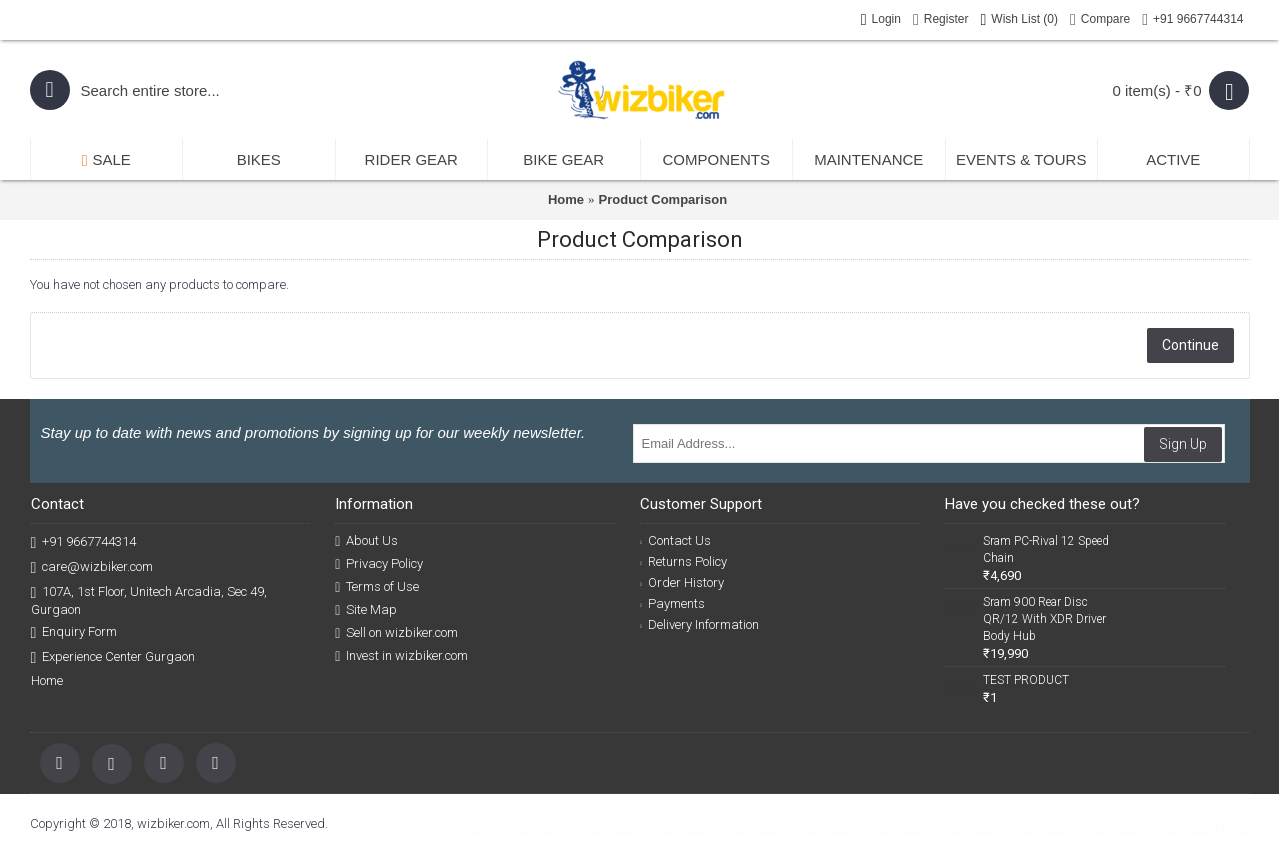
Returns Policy (683, 561)
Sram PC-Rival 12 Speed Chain (1046, 549)
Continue (1190, 345)
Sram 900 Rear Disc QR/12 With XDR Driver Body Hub (1044, 619)
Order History (682, 582)
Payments (672, 603)
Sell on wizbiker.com (396, 633)
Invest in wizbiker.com (401, 656)
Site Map (366, 610)
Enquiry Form (74, 632)
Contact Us (675, 540)
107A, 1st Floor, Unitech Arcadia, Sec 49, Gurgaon (149, 600)
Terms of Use (377, 587)
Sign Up (1183, 444)
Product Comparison (663, 199)
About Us (366, 541)
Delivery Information (699, 624)
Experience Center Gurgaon (113, 657)
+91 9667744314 (84, 542)
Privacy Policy (379, 564)
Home (566, 199)
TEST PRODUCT (1026, 680)
